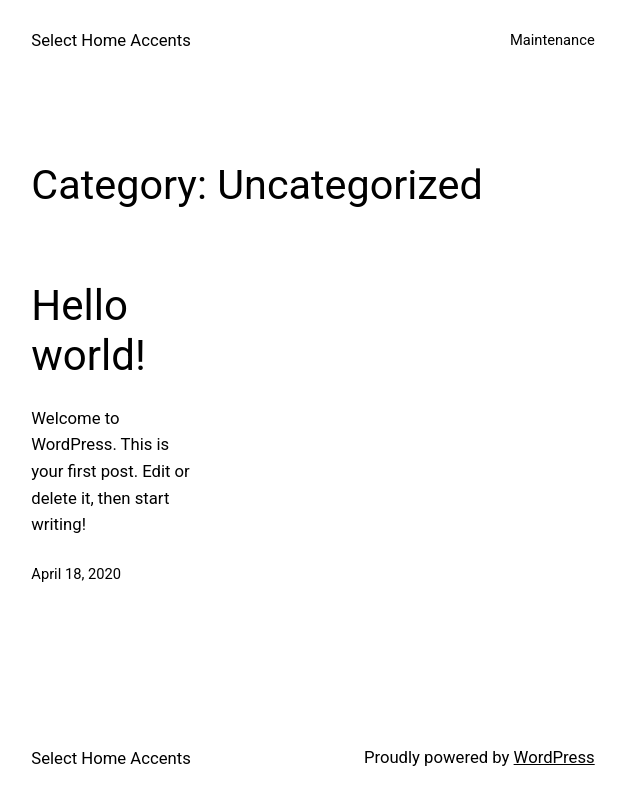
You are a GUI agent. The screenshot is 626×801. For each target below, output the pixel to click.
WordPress (554, 757)
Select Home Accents (111, 40)
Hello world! (88, 330)
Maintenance (552, 40)
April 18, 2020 (76, 574)
